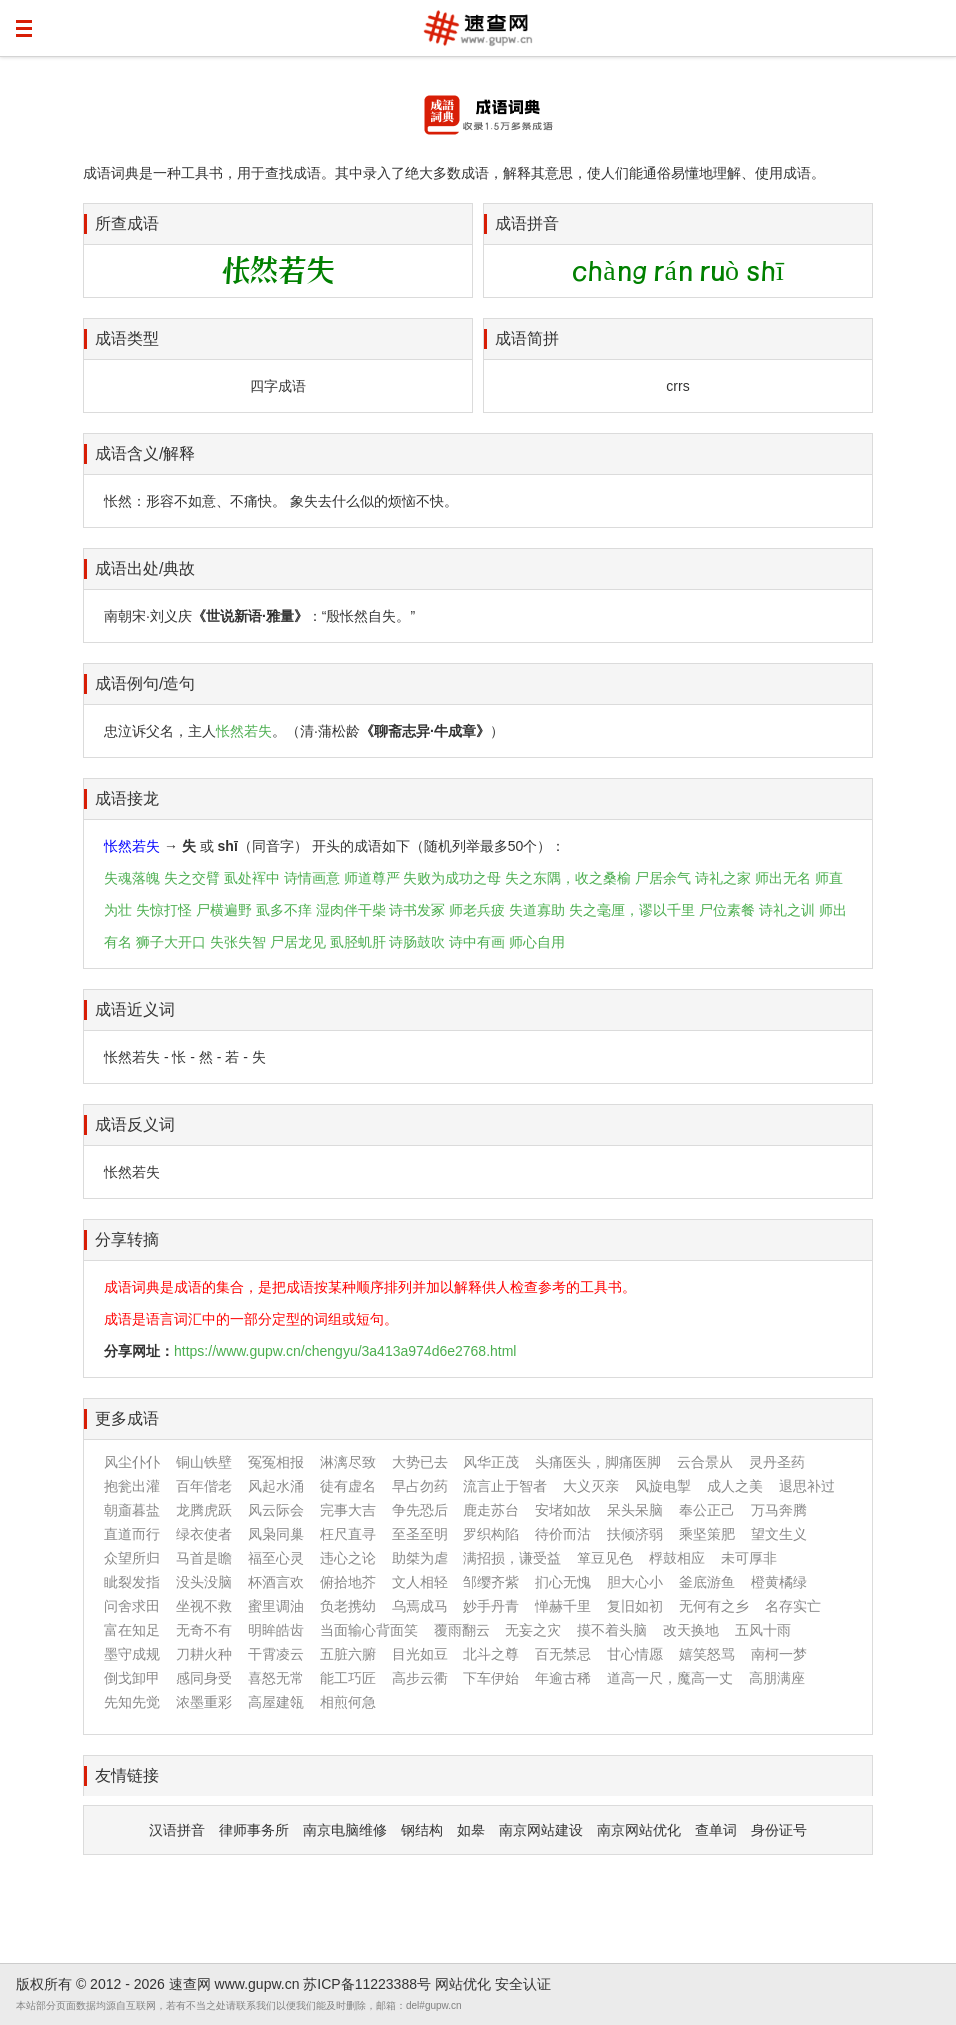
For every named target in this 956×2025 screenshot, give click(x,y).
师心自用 (537, 942)
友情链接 (127, 1775)
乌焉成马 (420, 1606)
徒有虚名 (348, 1486)
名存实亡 (793, 1606)
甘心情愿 (635, 1654)
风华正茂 (491, 1462)
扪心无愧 (563, 1582)
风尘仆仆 (132, 1462)
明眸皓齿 (276, 1630)
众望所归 (132, 1558)
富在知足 (132, 1630)
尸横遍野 (224, 910)
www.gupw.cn (257, 1984)
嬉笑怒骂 (707, 1654)
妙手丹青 (491, 1606)
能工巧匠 (348, 1678)
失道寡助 (537, 910)
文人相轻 (420, 1582)
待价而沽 (563, 1534)
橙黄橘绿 (779, 1582)
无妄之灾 (533, 1630)
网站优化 (463, 1984)
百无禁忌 (563, 1654)
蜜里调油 (276, 1606)
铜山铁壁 (204, 1462)
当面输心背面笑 (369, 1630)
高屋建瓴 (276, 1702)
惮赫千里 (563, 1606)
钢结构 (422, 1830)
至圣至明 (420, 1534)
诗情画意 (312, 878)
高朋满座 (777, 1678)
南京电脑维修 (345, 1830)
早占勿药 (420, 1486)
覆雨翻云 (462, 1630)
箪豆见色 (605, 1558)
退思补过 (807, 1486)
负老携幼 (348, 1606)
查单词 (716, 1830)
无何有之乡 (714, 1606)
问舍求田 (132, 1606)
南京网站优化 (639, 1830)
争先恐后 (420, 1510)
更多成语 (127, 1418)
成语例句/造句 (145, 683)
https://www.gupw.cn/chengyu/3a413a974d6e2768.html (345, 1351)
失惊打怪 (164, 910)
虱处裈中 (252, 878)
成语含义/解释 (145, 453)
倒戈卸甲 (132, 1678)
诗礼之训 (787, 910)
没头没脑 (204, 1582)
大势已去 (420, 1462)
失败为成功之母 (452, 878)
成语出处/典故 (145, 568)
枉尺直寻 (348, 1534)
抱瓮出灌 (132, 1486)
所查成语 (127, 223)
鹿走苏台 (491, 1510)
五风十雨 (763, 1630)
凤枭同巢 (276, 1534)
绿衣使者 (204, 1534)
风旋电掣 (663, 1486)
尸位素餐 (727, 910)
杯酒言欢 (276, 1582)
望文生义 (779, 1534)
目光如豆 (420, 1654)
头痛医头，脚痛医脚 (598, 1462)
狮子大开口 (171, 942)
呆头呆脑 (635, 1510)
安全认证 (523, 1984)
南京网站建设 (541, 1830)
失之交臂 (192, 878)
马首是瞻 (204, 1558)
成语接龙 (127, 798)
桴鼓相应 (677, 1558)
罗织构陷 (491, 1534)
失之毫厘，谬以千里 (632, 910)
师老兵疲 (477, 910)
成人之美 (735, 1486)
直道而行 (132, 1534)
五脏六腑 (348, 1654)
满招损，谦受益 (512, 1558)
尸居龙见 (298, 942)
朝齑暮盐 (132, 1510)
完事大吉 (348, 1510)
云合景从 (705, 1462)
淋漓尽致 (348, 1462)
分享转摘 (127, 1239)
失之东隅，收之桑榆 (568, 878)
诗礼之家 (723, 878)
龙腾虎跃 (204, 1510)
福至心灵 (276, 1558)
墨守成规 (132, 1654)
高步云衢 (420, 1678)
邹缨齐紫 (491, 1582)
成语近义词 (135, 1009)
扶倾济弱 (635, 1534)
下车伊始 (491, 1678)
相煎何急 (348, 1702)
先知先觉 (132, 1702)
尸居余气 (663, 878)
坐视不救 (204, 1606)
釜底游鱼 (707, 1582)
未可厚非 (749, 1558)
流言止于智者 (505, 1486)
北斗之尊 (491, 1654)
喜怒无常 (276, 1678)
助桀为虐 (420, 1558)
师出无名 (783, 878)
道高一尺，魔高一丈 (670, 1678)
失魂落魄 (132, 878)
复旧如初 (635, 1606)
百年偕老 (204, 1486)
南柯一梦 (779, 1654)
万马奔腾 (779, 1510)
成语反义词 (135, 1124)
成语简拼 (527, 338)
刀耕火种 (204, 1654)
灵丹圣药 (777, 1462)
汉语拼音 (177, 1830)
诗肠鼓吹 (417, 942)
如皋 (471, 1830)
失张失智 (238, 942)
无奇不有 (204, 1630)
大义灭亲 (591, 1486)
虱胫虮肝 (358, 942)
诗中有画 (477, 942)
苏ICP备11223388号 (367, 1984)
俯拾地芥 (348, 1582)
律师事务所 (254, 1830)
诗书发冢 (417, 910)
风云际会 (276, 1510)
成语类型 (127, 338)
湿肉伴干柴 (351, 910)
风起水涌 (276, 1486)
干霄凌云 (276, 1654)
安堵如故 (563, 1510)
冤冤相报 (276, 1462)
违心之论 (348, 1558)
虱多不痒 (284, 910)
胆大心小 (635, 1582)
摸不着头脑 (612, 1630)
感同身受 (204, 1678)
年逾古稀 (563, 1678)
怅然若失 (244, 731)
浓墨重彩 (204, 1702)
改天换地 (691, 1630)
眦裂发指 (132, 1582)
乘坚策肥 (707, 1534)
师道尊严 (372, 878)
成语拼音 (527, 223)
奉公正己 (707, 1510)
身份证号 (779, 1830)
